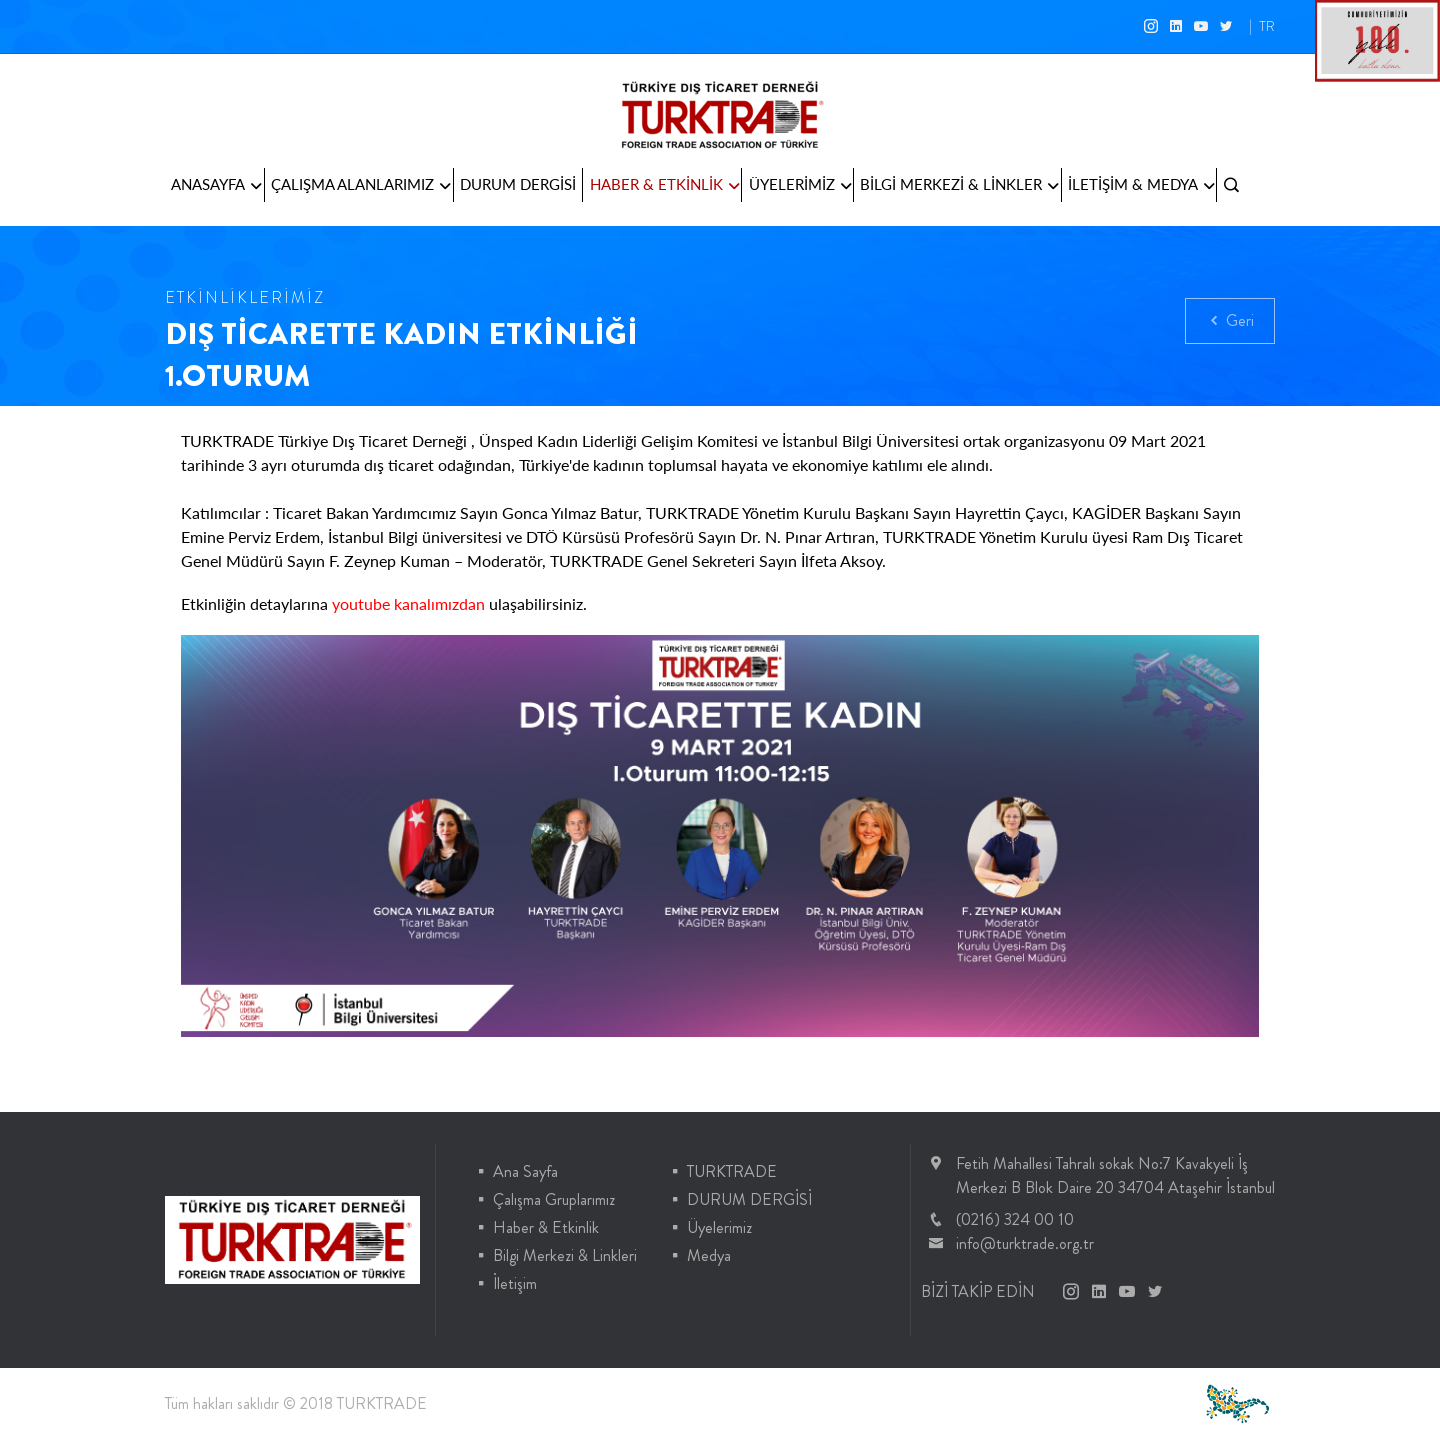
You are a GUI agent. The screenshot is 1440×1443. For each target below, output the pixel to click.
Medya (709, 1255)
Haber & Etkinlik (546, 1227)
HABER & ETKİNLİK (665, 185)
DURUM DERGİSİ (518, 184)
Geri (1230, 322)
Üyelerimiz (719, 1227)
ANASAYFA (216, 185)
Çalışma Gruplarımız (554, 1199)
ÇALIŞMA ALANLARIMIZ (361, 185)
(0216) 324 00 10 (1015, 1219)
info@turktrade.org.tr (1025, 1243)
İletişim (515, 1283)
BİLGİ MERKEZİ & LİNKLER (959, 185)
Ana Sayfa (525, 1171)
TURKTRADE (732, 1171)
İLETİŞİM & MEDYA (1141, 185)
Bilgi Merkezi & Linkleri (565, 1255)
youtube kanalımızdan (408, 603)
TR (1267, 26)
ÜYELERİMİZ (800, 185)
